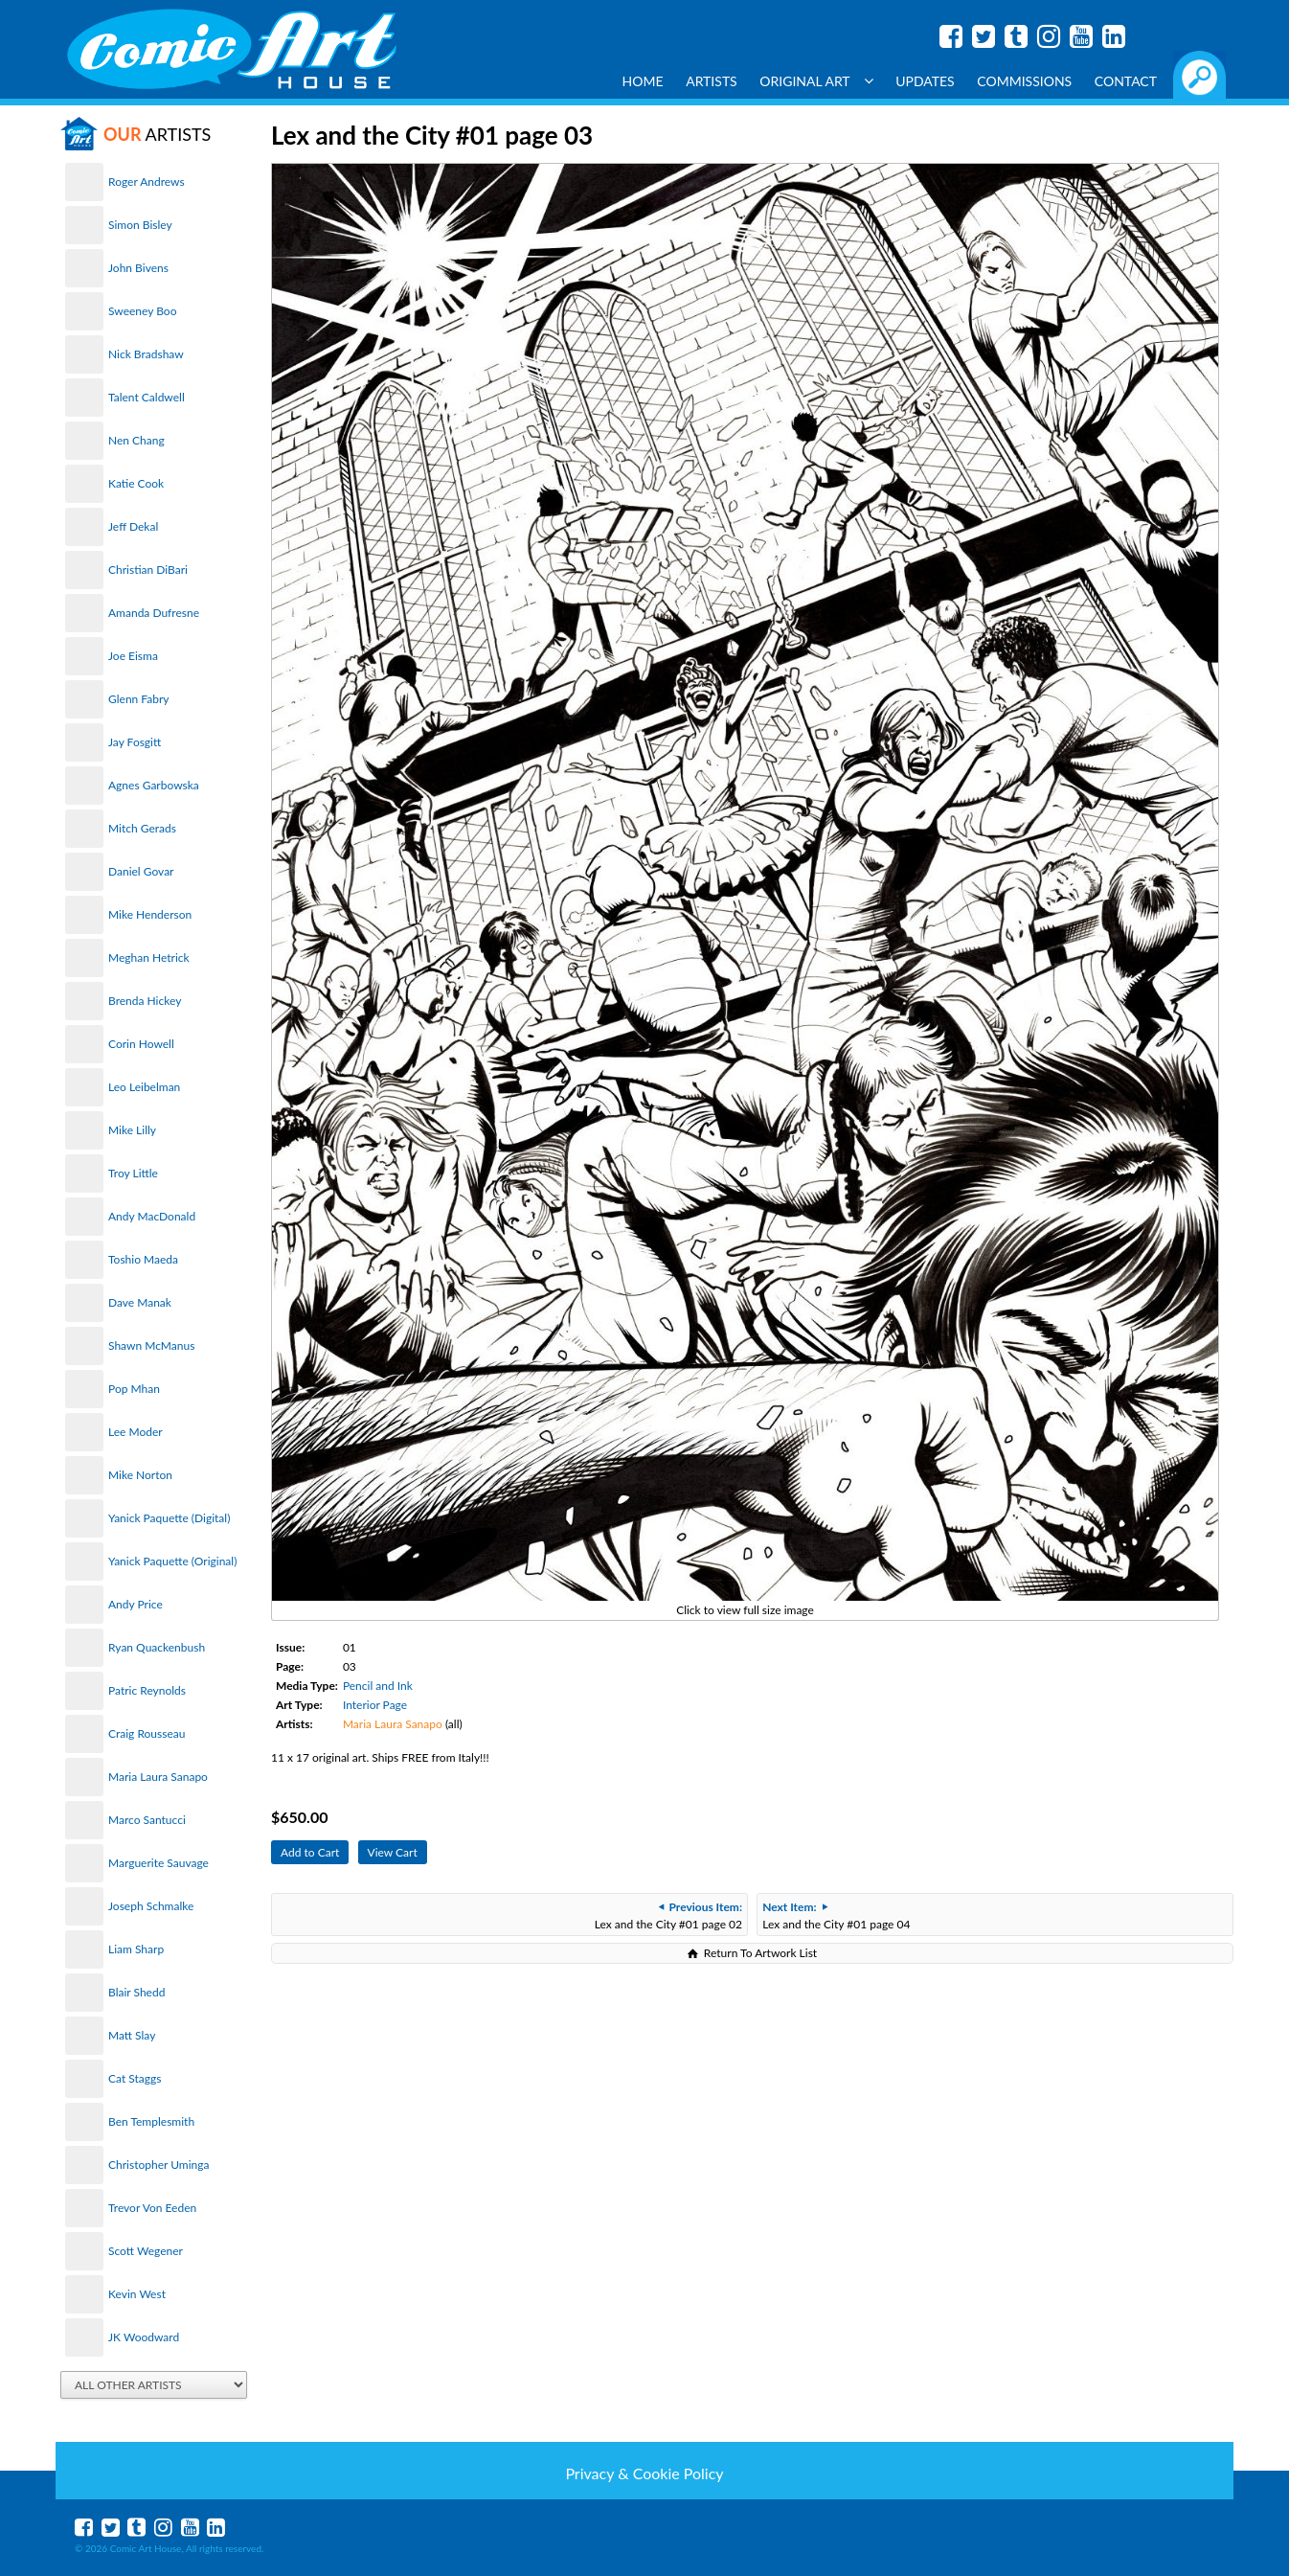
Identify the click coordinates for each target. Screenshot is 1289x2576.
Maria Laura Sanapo (158, 1776)
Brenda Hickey (144, 1000)
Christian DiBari (148, 569)
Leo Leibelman (144, 1087)
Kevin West (137, 2294)
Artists (711, 81)
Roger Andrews (146, 181)
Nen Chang (136, 440)
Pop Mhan (134, 1388)
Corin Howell (141, 1044)
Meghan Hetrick (149, 957)
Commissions (1024, 81)
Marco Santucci (147, 1819)
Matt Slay (131, 2035)
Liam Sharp (136, 1949)
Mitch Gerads (142, 828)
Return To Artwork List (760, 1953)
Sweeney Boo (142, 311)
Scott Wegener (145, 2251)
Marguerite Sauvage (158, 1863)
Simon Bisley (140, 224)
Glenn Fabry (139, 699)
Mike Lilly (132, 1130)
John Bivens (138, 268)
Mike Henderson (150, 914)
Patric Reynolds (147, 1690)
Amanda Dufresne (153, 612)
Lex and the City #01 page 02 (668, 1915)
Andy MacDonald (151, 1216)
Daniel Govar (140, 871)
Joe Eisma (133, 656)
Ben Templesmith (151, 2121)
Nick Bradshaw (146, 354)
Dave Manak (139, 1302)
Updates (925, 81)
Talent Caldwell (146, 397)
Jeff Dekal (133, 526)
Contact (1126, 81)
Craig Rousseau (146, 1733)
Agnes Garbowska (153, 785)
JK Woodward (143, 2337)
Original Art (815, 81)
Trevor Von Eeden (152, 2207)
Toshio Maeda (143, 1259)
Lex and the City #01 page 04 (836, 1915)
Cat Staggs (134, 2078)
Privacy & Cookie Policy (644, 2473)
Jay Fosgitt (134, 742)
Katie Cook (136, 483)
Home (643, 81)
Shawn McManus (151, 1345)
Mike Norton (140, 1475)
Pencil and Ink (378, 1685)
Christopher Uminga (158, 2164)
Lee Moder (135, 1432)
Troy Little (133, 1173)
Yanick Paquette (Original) (172, 1561)
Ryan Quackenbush (156, 1647)
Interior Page (375, 1705)
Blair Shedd (136, 1992)
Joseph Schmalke (150, 1906)
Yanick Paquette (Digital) (169, 1518)
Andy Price (135, 1604)
